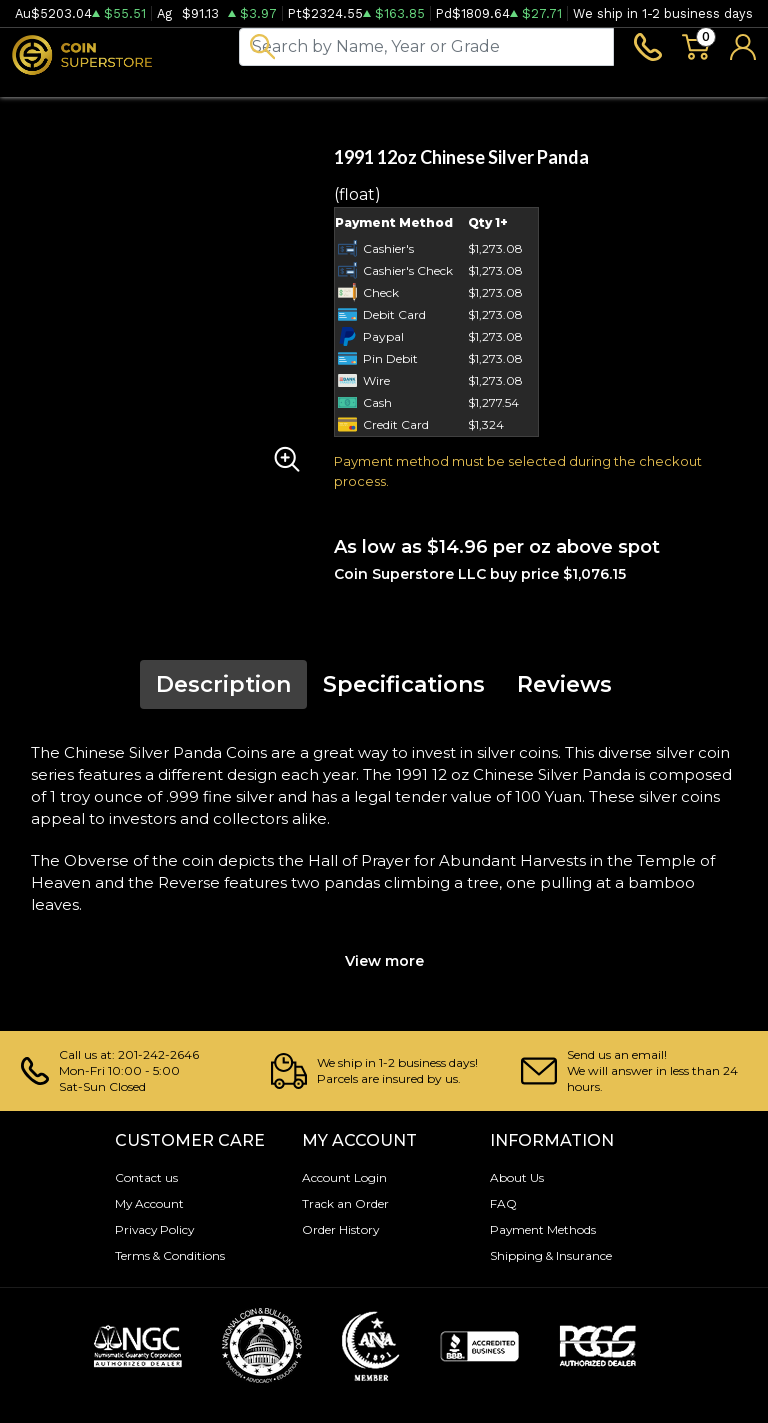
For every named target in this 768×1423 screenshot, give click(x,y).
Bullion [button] (38, 87)
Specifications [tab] (404, 693)
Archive (390, 87)
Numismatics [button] (145, 87)
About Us (514, 1178)
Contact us (143, 1178)
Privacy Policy (152, 1230)
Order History (336, 1230)
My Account (147, 1204)
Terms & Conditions (166, 1256)
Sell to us (721, 87)
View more (384, 968)
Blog (468, 87)
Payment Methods (539, 1230)
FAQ (501, 1204)
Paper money (278, 87)
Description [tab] (223, 693)
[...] (426, 50)
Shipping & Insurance (548, 1256)
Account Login (341, 1178)
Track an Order (341, 1204)
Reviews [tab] (564, 693)
